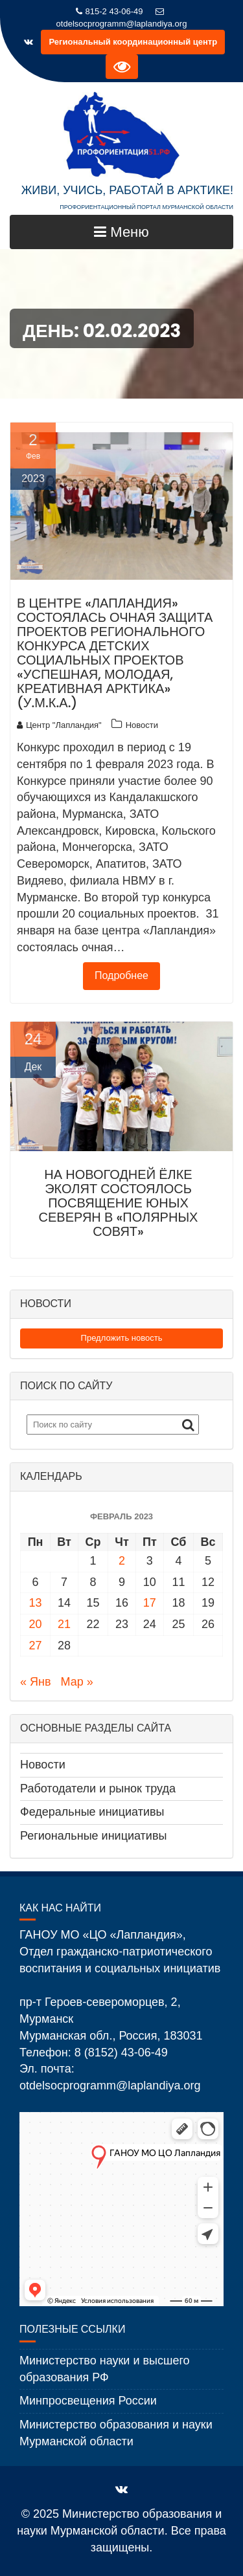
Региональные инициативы (93, 1835)
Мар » (77, 1681)
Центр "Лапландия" (59, 725)
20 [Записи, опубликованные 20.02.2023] (35, 1624)
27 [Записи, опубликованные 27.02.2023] (35, 1645)
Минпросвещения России (88, 2400)
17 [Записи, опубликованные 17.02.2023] (149, 1602)
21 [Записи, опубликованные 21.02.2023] (64, 1624)
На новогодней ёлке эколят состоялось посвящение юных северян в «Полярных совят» (118, 1202)
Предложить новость (122, 1338)
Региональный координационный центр (133, 42)
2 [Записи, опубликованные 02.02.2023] (122, 1560)
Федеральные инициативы (92, 1811)
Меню (121, 232)
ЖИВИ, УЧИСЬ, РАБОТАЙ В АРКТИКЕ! (127, 190)
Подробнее (121, 975)
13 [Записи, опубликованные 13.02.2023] (35, 1602)
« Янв (35, 1681)
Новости (142, 725)
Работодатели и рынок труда (98, 1788)
